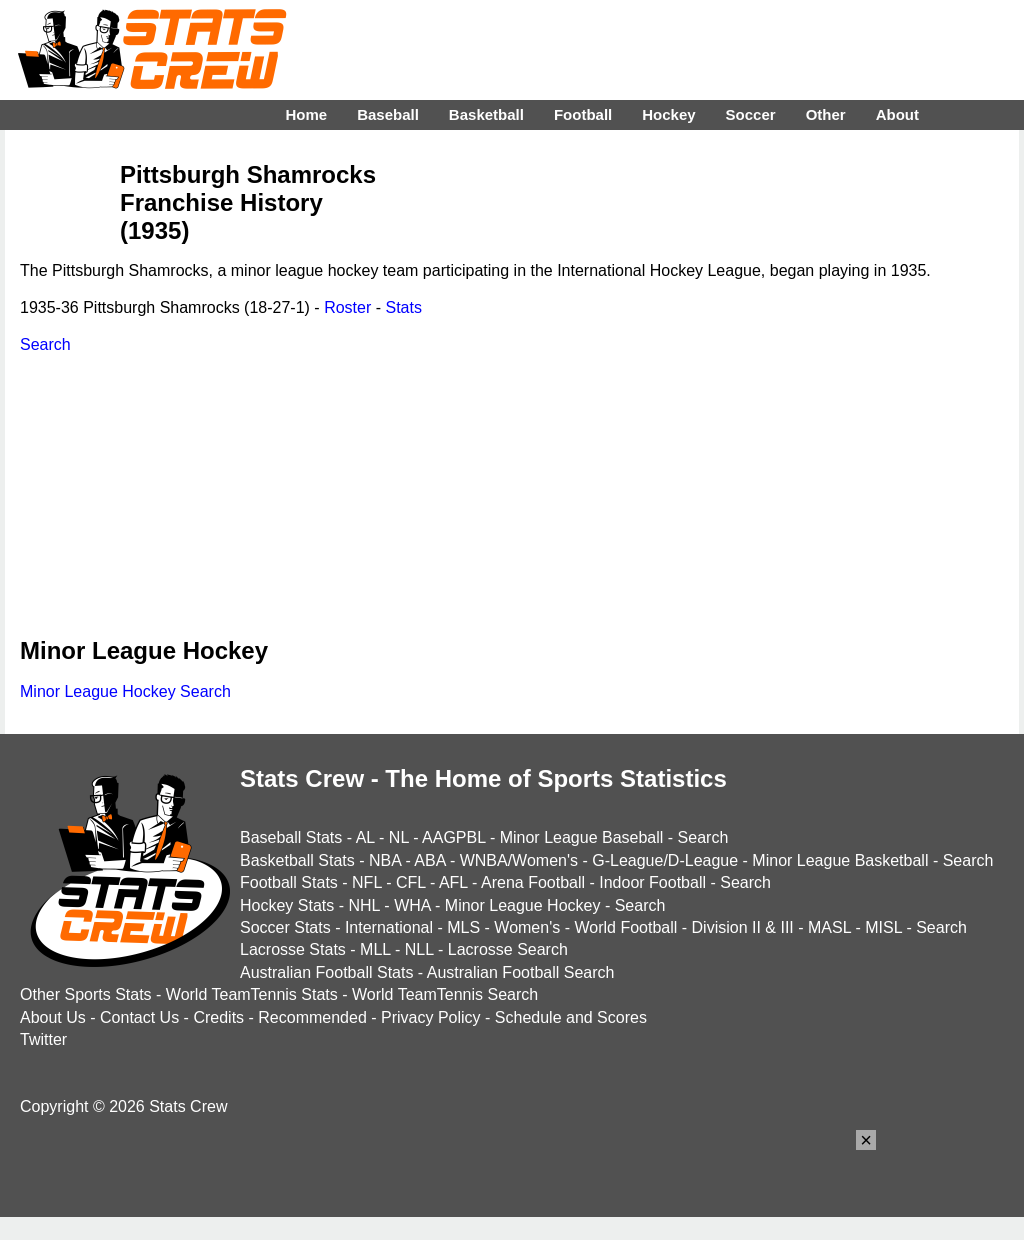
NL (399, 837)
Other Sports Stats (86, 994)
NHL (363, 905)
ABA (429, 860)
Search (45, 344)
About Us (53, 1017)
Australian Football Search (521, 972)
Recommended (312, 1017)
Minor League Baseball (582, 837)
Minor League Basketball (840, 860)
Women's (527, 927)
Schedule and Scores (571, 1017)
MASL (829, 927)
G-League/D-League (665, 860)
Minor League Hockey (523, 905)
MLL (375, 949)
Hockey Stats (287, 905)
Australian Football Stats (326, 972)
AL (365, 837)
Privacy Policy (431, 1017)
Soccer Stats (285, 927)
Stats (403, 307)
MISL (883, 927)
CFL (411, 882)
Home (306, 114)
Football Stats (289, 882)
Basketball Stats (297, 860)
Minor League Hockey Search (125, 691)
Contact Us (139, 1017)
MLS (463, 927)
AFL (453, 882)
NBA (385, 860)
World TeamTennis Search (445, 994)
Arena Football (533, 882)
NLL (419, 949)
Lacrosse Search (508, 949)
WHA (412, 905)
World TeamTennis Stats (252, 994)
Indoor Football (652, 882)
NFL (367, 882)
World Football (625, 927)
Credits (218, 1017)
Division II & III (743, 927)
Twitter (43, 1039)
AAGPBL (453, 837)
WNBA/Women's (519, 860)
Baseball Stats (291, 837)
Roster (347, 307)
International (389, 927)
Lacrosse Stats (293, 949)
